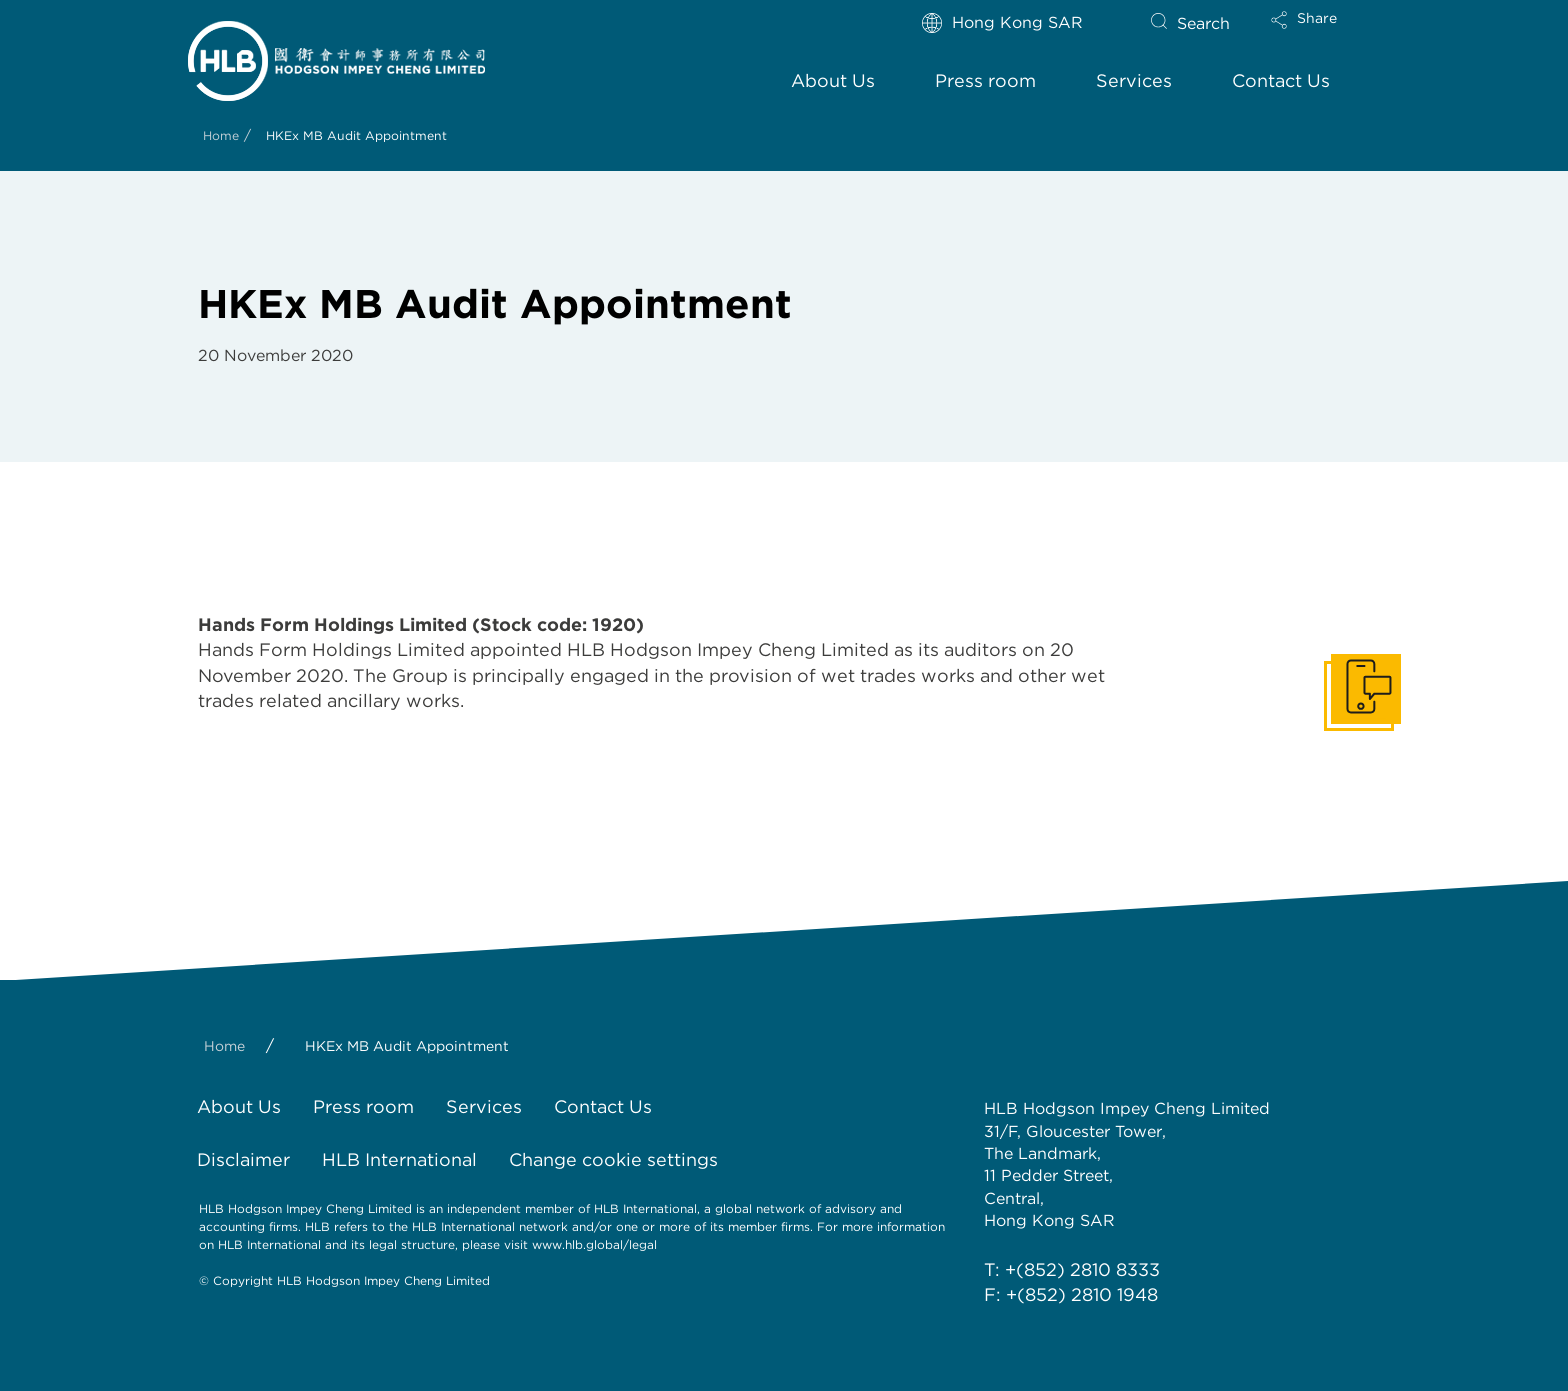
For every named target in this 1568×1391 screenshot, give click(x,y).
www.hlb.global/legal (594, 1244)
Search (1203, 23)
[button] (1321, 33)
